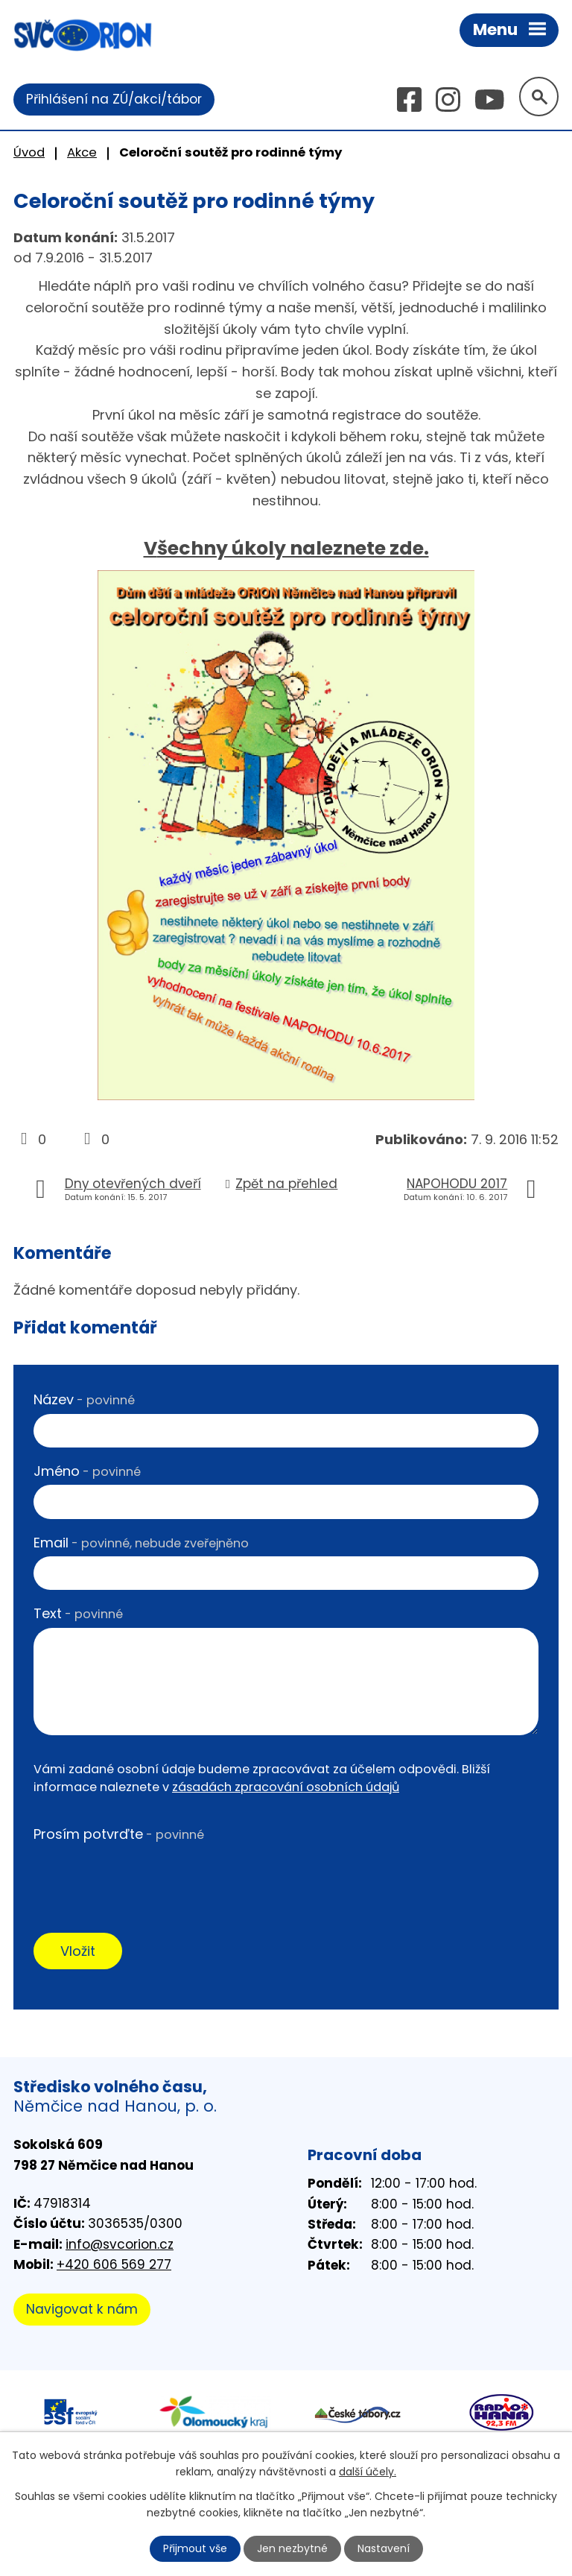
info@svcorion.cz (120, 2244)
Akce (82, 152)
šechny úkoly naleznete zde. (293, 548)
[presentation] (147, 1877)
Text (78, 1613)
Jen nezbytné (292, 2548)
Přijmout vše (195, 2548)
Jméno (87, 1471)
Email (141, 1542)
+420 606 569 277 (114, 2264)
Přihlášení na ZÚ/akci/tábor (114, 99)
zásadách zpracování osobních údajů (285, 1787)
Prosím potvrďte (119, 1834)
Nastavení (384, 2548)
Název (84, 1399)
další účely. (367, 2471)
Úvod (29, 152)
